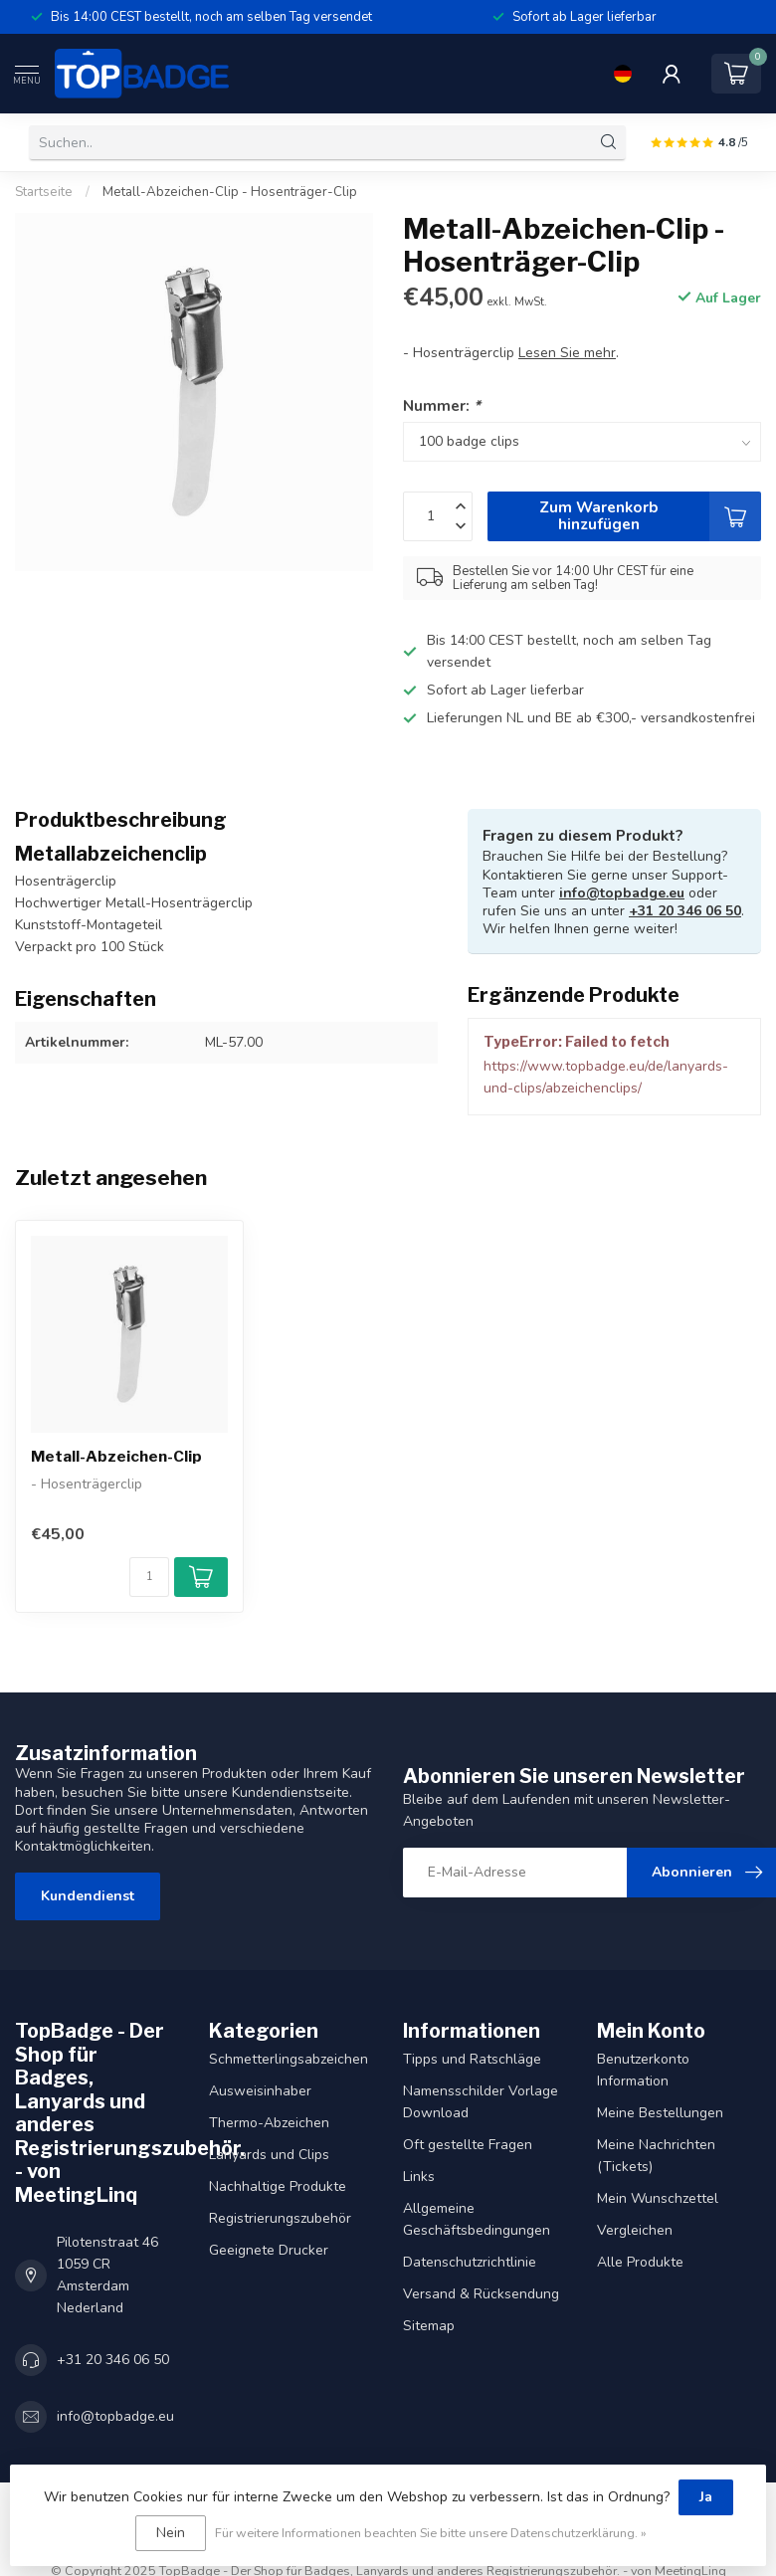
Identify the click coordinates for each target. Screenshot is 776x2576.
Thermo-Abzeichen (269, 2122)
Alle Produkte (640, 2262)
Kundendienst (87, 1895)
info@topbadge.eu (621, 893)
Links (419, 2176)
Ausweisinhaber (260, 2090)
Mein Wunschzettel (657, 2198)
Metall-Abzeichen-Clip (116, 1457)
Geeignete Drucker (268, 2250)
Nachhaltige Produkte (277, 2186)
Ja (705, 2496)
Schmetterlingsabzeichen (288, 2059)
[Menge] (149, 1577)
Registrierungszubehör (280, 2218)
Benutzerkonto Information (643, 2070)
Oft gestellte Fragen (467, 2144)
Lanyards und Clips (269, 2154)
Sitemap (429, 2325)
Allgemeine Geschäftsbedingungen (476, 2219)
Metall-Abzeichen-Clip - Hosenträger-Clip (229, 192)
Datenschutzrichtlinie (469, 2262)
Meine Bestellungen (660, 2112)
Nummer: (442, 405)
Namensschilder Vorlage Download (480, 2101)
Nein (170, 2532)
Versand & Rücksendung (481, 2293)
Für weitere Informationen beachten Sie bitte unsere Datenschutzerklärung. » (431, 2532)
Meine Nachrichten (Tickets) (656, 2155)
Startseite (44, 192)
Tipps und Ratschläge (472, 2059)
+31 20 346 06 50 (685, 910)
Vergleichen (635, 2230)
